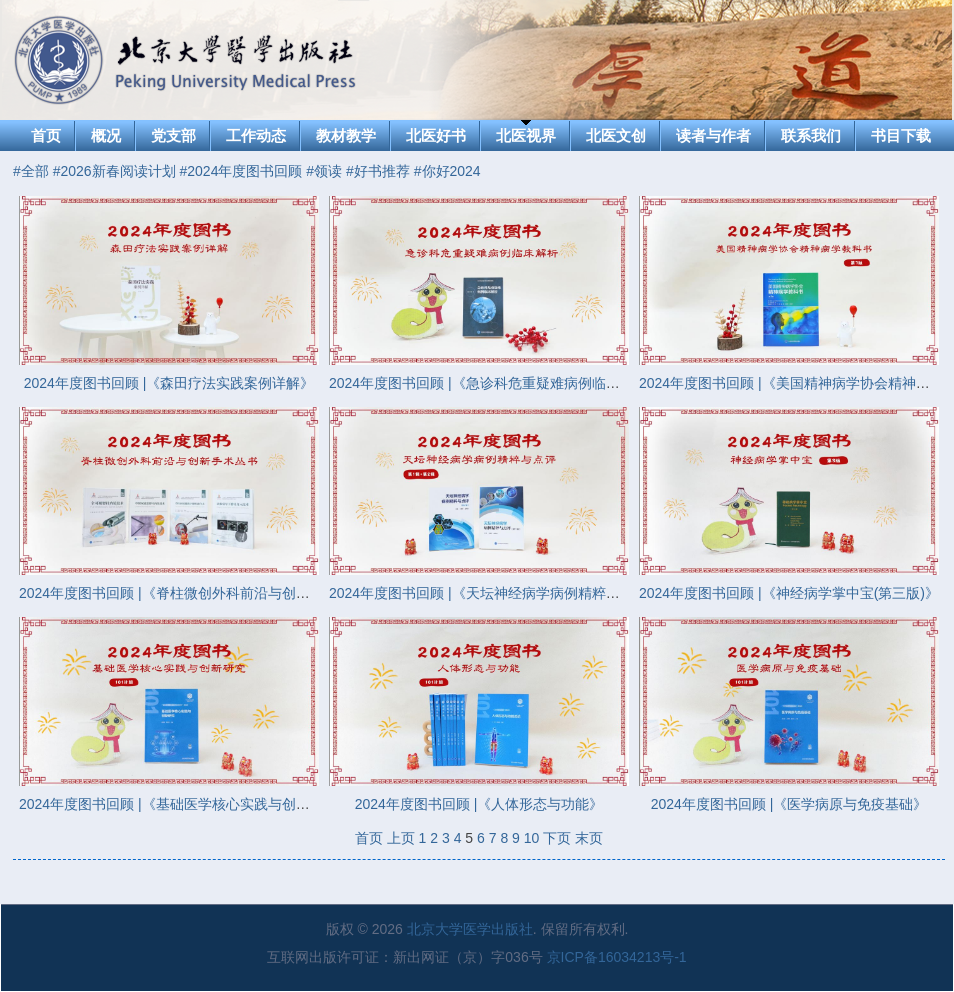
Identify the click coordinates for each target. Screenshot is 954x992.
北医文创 (616, 135)
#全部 (31, 171)
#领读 (324, 171)
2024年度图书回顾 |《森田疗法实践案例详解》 (169, 383)
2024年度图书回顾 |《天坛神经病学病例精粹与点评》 (495, 593)
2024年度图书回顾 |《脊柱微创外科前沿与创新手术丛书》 (199, 593)
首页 (46, 135)
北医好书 (436, 135)
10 (532, 838)
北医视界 (526, 135)
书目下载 (901, 135)
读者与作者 (713, 135)
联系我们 (811, 135)
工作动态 (256, 135)
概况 (106, 135)
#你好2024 (447, 171)
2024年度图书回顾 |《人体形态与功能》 (479, 804)
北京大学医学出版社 (470, 929)
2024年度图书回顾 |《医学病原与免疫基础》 (789, 804)
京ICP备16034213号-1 (617, 957)
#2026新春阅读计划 (114, 171)
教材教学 (346, 135)
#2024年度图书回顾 (241, 171)
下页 (557, 838)
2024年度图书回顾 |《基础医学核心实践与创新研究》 (185, 804)
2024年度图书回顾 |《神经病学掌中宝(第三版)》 (789, 593)
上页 (401, 838)
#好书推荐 (378, 171)
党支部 (173, 135)
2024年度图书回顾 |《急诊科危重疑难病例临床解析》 (495, 383)
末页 (589, 838)
